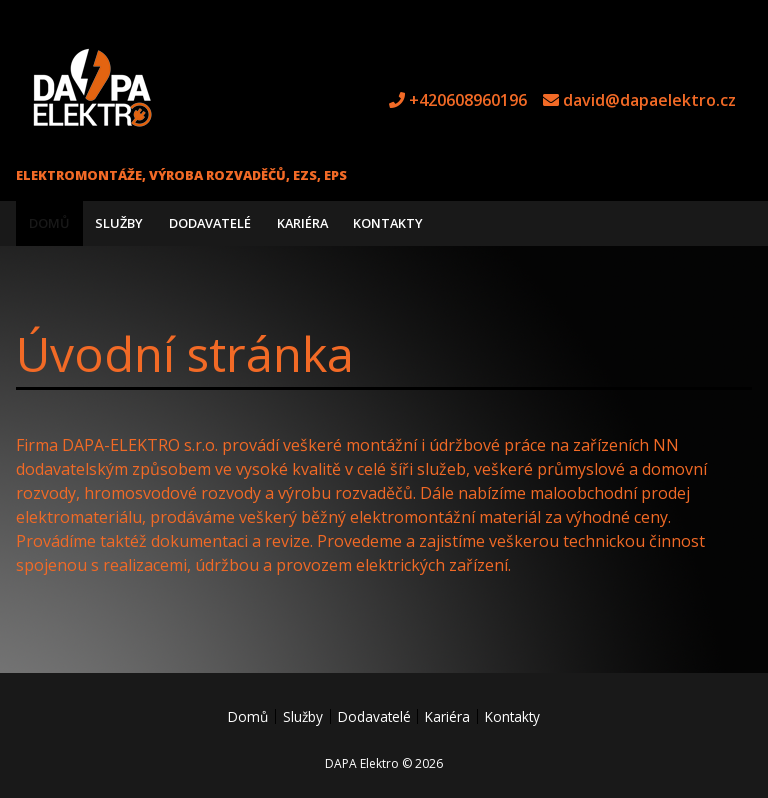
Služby (119, 223)
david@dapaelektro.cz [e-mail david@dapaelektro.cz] (649, 100)
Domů (49, 223)
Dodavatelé (210, 223)
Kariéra (302, 223)
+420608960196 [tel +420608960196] (468, 100)
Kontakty (388, 223)
